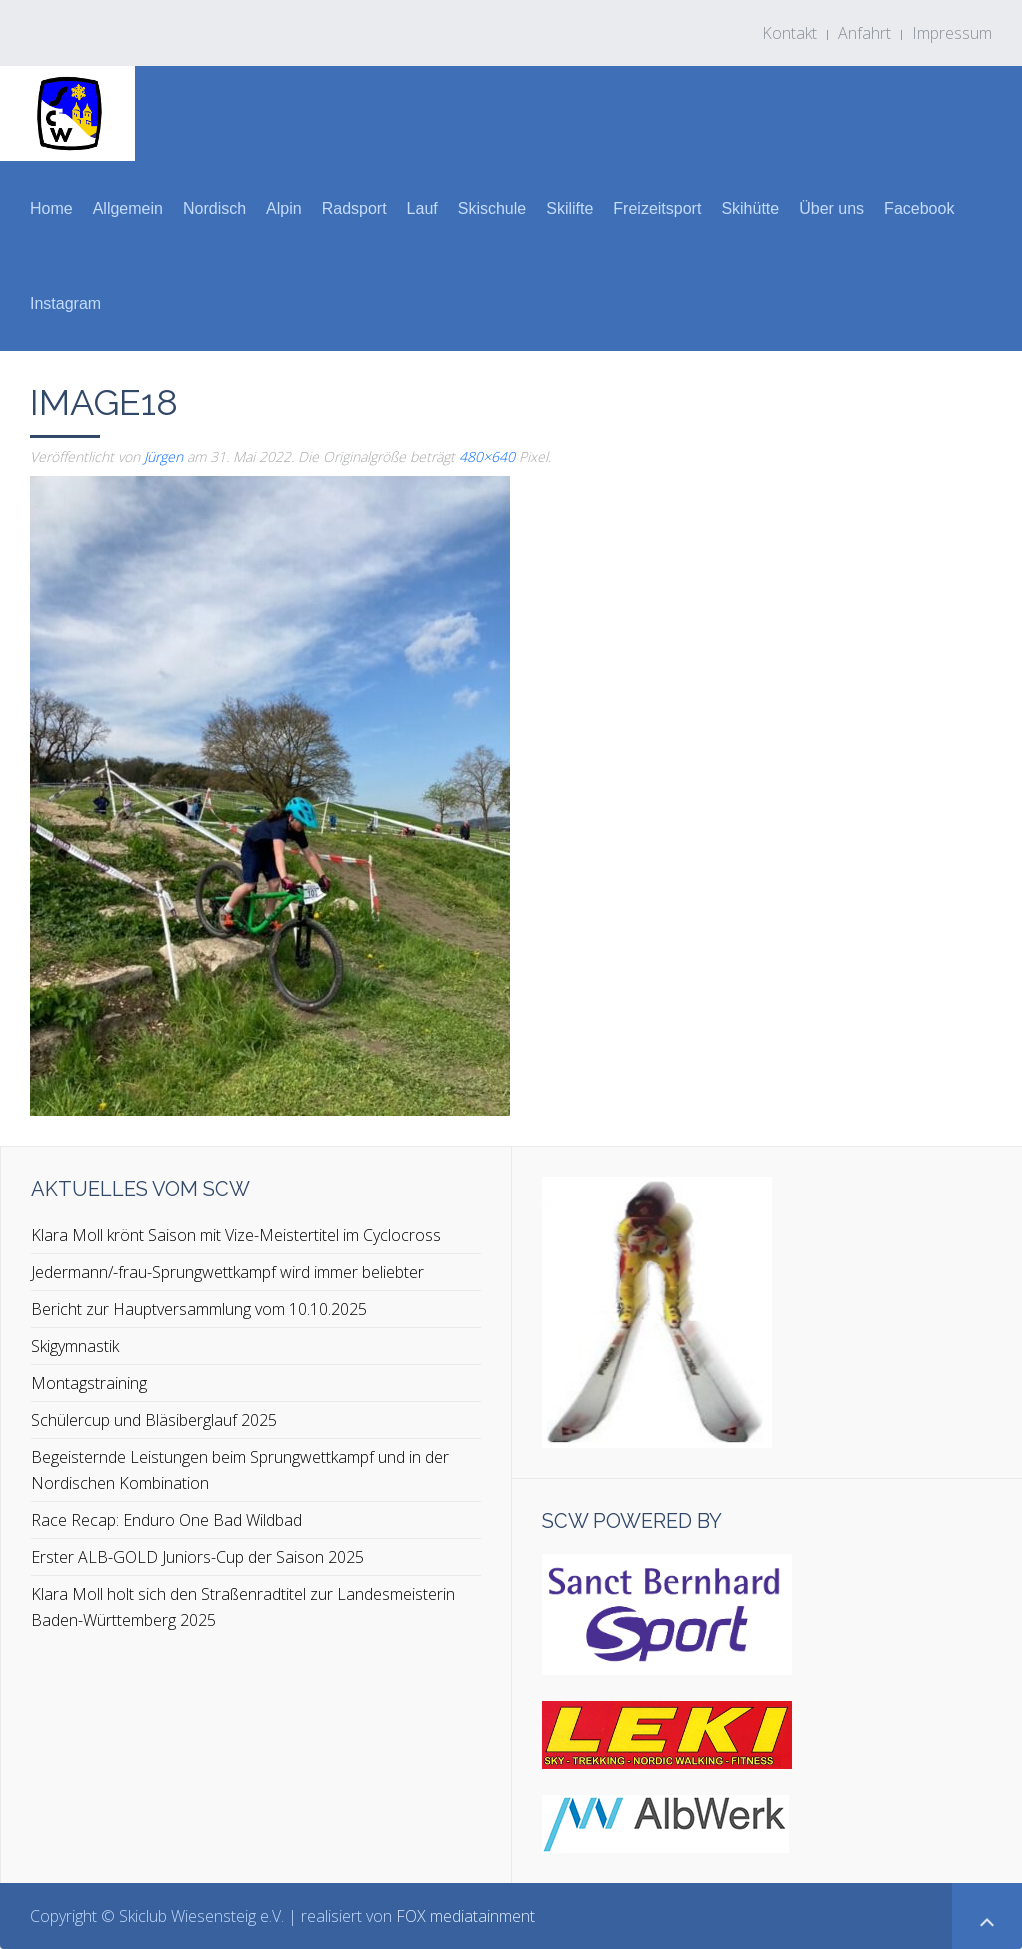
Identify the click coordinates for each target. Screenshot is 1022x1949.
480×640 (487, 456)
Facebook (919, 208)
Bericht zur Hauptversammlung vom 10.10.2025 (199, 1309)
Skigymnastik (75, 1346)
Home (51, 208)
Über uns (831, 208)
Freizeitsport (657, 208)
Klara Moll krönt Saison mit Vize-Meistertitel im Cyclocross (236, 1235)
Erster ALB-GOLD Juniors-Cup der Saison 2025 (197, 1557)
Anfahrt (864, 33)
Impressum (952, 33)
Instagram (65, 303)
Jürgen (163, 456)
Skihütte (750, 208)
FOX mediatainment (465, 1916)
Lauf (422, 208)
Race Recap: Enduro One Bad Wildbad (166, 1520)
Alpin (284, 208)
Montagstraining (89, 1383)
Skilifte (569, 208)
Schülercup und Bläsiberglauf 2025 (154, 1420)
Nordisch (214, 208)
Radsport (354, 208)
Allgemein (128, 208)
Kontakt (789, 33)
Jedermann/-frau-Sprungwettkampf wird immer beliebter (227, 1272)
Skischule (492, 208)
